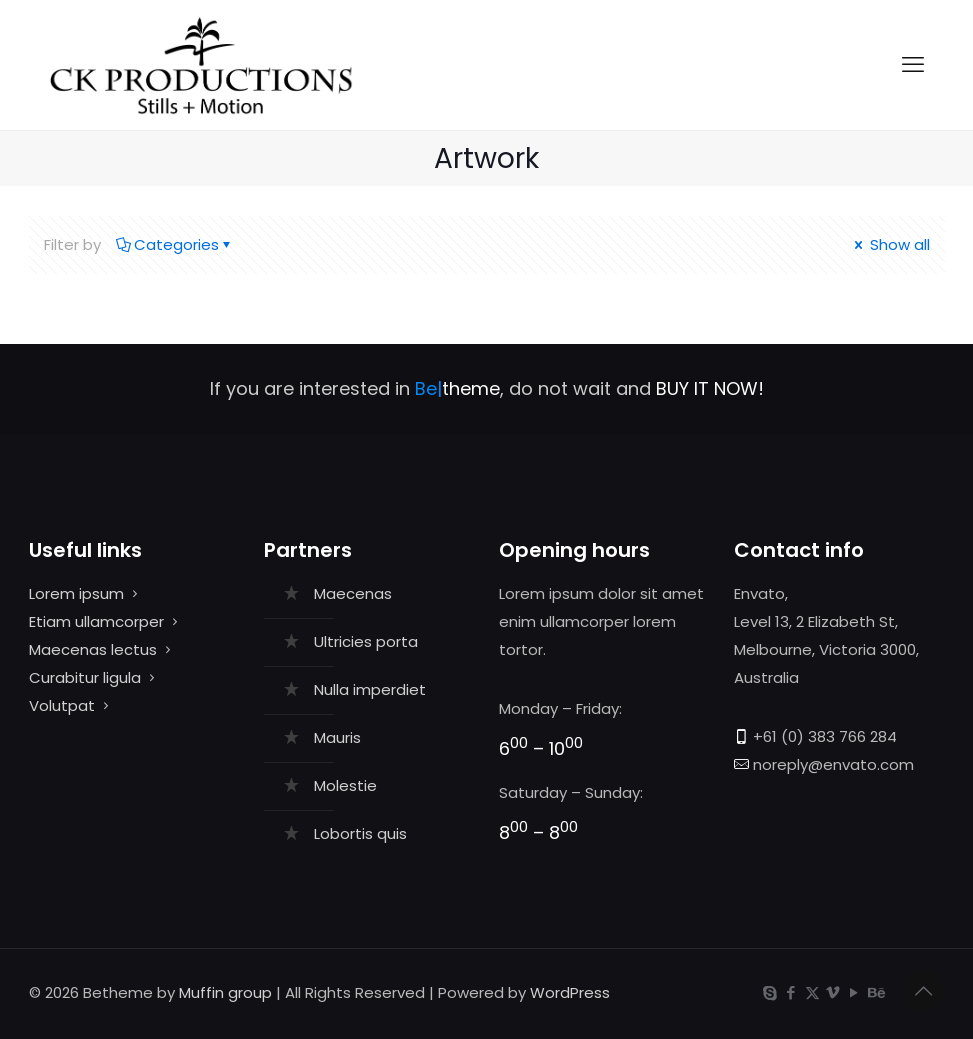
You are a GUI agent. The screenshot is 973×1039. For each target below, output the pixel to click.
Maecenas (353, 593)
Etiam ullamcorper (96, 621)
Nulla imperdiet (370, 689)
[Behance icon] (875, 992)
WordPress (570, 992)
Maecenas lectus (93, 649)
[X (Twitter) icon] (812, 992)
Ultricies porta (366, 641)
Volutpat (62, 705)
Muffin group (225, 992)
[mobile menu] (913, 65)
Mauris (337, 737)
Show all (890, 244)
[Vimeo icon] (833, 992)
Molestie (345, 785)
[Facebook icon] (791, 992)
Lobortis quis (360, 833)
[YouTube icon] (854, 992)
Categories (175, 244)
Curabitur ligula (85, 677)
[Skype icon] (770, 992)
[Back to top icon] (924, 991)
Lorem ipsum (76, 593)
